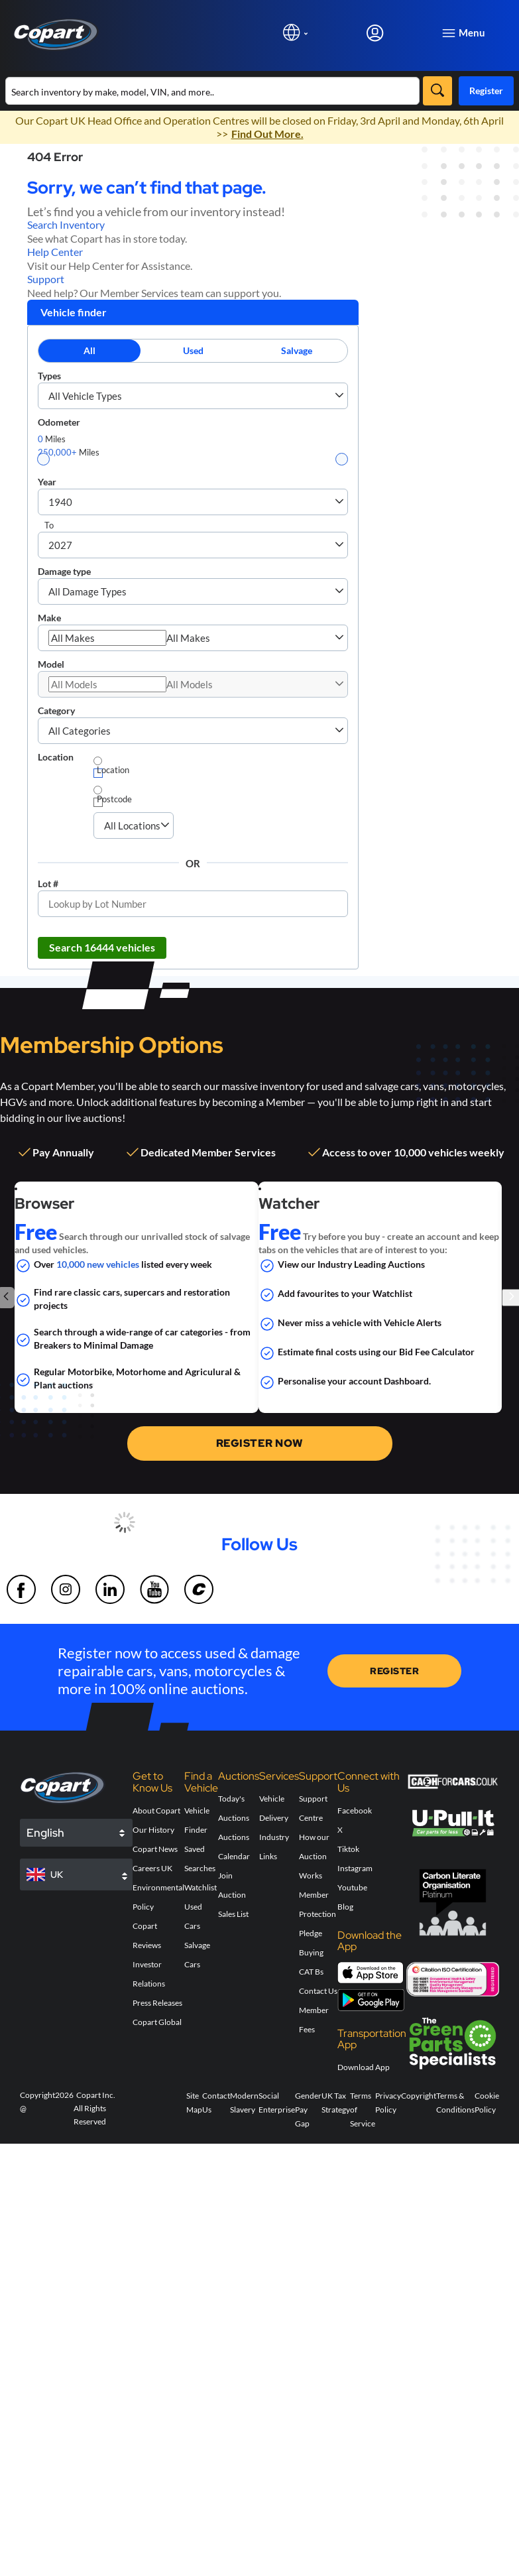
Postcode (114, 799)
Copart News (155, 1849)
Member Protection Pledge (317, 1914)
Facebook (354, 1810)
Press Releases (157, 2003)
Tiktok (348, 1849)
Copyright (418, 2096)
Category (56, 710)
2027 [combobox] (60, 545)
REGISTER (394, 1671)
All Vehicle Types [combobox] (85, 396)
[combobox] (107, 638)
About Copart (156, 1810)
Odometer (59, 422)
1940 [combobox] (60, 502)
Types (49, 375)
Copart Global (157, 2022)
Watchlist (200, 1887)
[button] (339, 395)
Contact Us (318, 1991)
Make (49, 617)
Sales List (233, 1914)
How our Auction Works (314, 1856)
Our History (153, 1830)
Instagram (355, 1868)
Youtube (352, 1887)
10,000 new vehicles (97, 1264)
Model (51, 664)
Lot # (48, 883)
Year (47, 481)
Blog (345, 1907)
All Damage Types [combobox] (87, 591)
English (45, 1832)
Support (45, 279)
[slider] (43, 459)
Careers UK (152, 1868)
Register (486, 90)
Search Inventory (66, 224)
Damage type (64, 571)
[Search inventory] (212, 91)
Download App (363, 2067)
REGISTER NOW (260, 1443)
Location (56, 757)
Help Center (55, 251)
